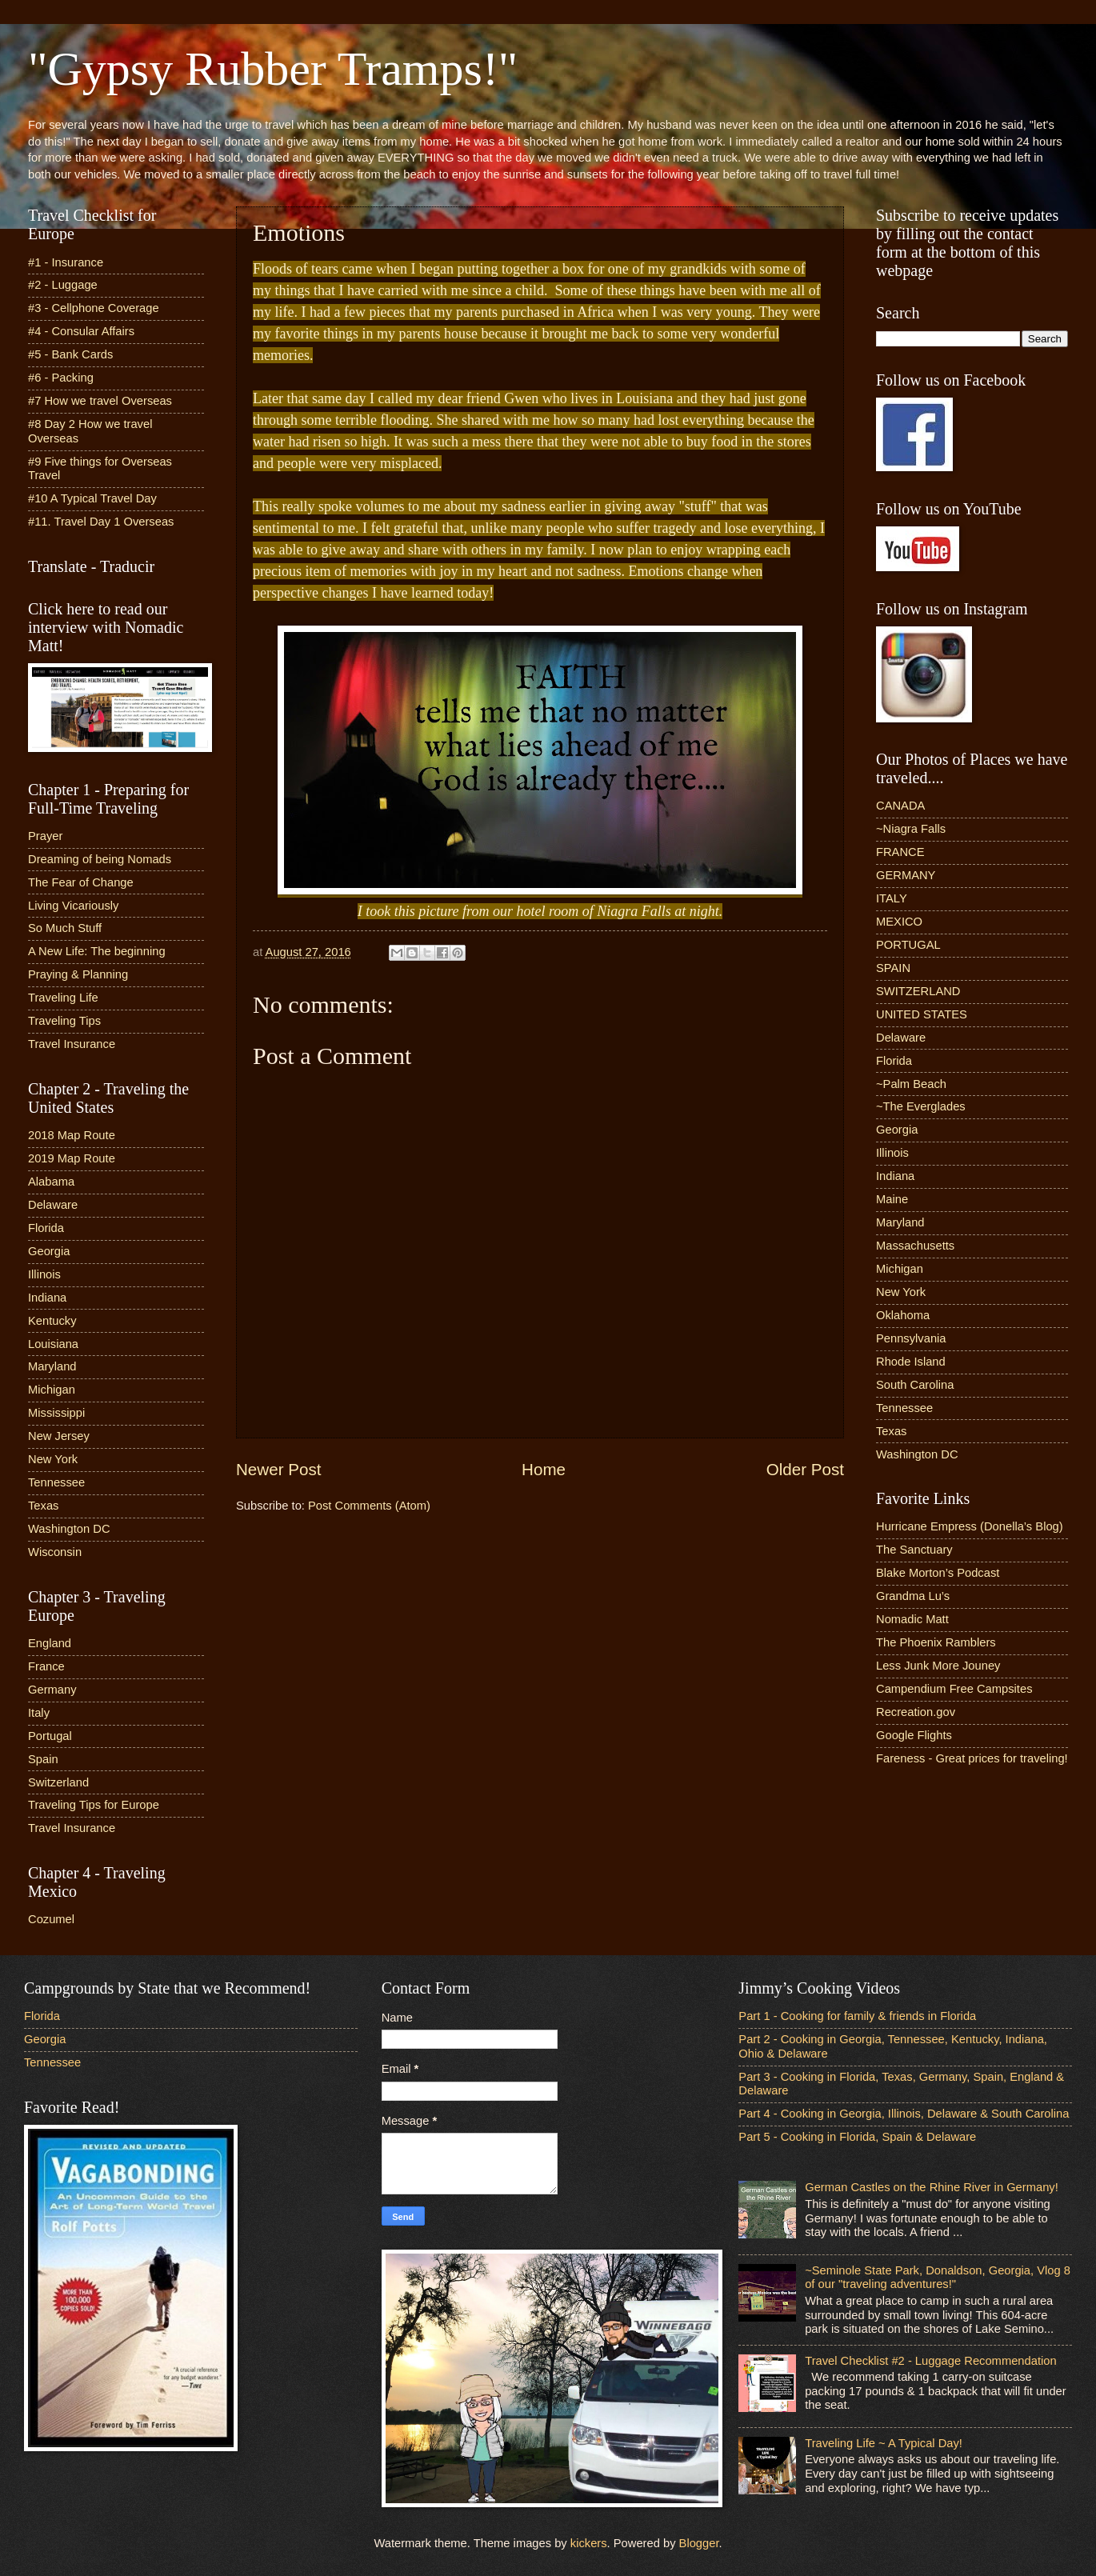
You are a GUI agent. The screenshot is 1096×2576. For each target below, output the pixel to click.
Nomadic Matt (912, 1619)
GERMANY (905, 875)
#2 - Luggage (63, 284)
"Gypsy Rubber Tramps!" (273, 68)
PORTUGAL (908, 944)
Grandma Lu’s (913, 1596)
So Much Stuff (65, 928)
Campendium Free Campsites (954, 1688)
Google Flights (914, 1735)
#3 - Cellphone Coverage (93, 308)
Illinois (44, 1274)
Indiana (47, 1297)
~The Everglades (921, 1106)
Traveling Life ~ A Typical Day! (883, 2443)
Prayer (45, 836)
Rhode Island (911, 1361)
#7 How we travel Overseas (100, 400)
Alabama (51, 1181)
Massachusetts (915, 1245)
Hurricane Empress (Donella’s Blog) (969, 1526)
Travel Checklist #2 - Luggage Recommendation (930, 2360)
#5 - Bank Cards (70, 354)
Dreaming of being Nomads (99, 859)
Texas (43, 1505)
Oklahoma (903, 1315)
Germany (52, 1689)
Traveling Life (63, 997)
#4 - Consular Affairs (81, 331)
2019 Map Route (71, 1158)
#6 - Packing (61, 377)
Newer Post (278, 1469)
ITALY (891, 898)
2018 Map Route (71, 1135)
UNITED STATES (921, 1014)
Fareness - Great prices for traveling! (972, 1758)
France (46, 1666)
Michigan (51, 1389)
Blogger (699, 2543)
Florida (46, 1228)
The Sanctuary (914, 1549)
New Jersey (59, 1436)
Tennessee (56, 1482)
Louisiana (53, 1344)
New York (53, 1459)
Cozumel (51, 1919)
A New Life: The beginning (97, 951)
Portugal (50, 1736)
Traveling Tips (64, 1020)
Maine (892, 1199)
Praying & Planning (78, 974)
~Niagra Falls (911, 828)
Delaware (53, 1204)
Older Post (805, 1469)
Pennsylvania (911, 1338)
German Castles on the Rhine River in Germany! (931, 2187)
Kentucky (52, 1320)
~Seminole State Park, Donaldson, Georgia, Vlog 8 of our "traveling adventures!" (937, 2277)
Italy (39, 1712)
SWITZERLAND (918, 991)
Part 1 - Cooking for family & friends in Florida (857, 2016)
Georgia (49, 1251)
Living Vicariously (73, 905)
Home (544, 1469)
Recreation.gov (915, 1712)
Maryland (52, 1366)
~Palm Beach (911, 1084)
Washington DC (69, 1528)
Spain (43, 1759)
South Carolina (915, 1384)
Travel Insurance (71, 1044)
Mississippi (56, 1412)
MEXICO (899, 921)
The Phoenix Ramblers (936, 1642)
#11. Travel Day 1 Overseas (101, 521)
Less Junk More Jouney (938, 1665)
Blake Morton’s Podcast (937, 1572)
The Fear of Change (81, 882)
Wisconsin (55, 1552)
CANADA (900, 805)
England (49, 1643)
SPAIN (893, 968)
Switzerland (58, 1782)
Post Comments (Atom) (369, 1505)
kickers (588, 2543)
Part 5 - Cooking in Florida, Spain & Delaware (857, 2136)
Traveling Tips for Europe (93, 1804)
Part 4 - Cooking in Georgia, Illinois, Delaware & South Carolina (903, 2113)
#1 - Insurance (65, 262)
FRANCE (900, 852)
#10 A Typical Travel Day (92, 498)
